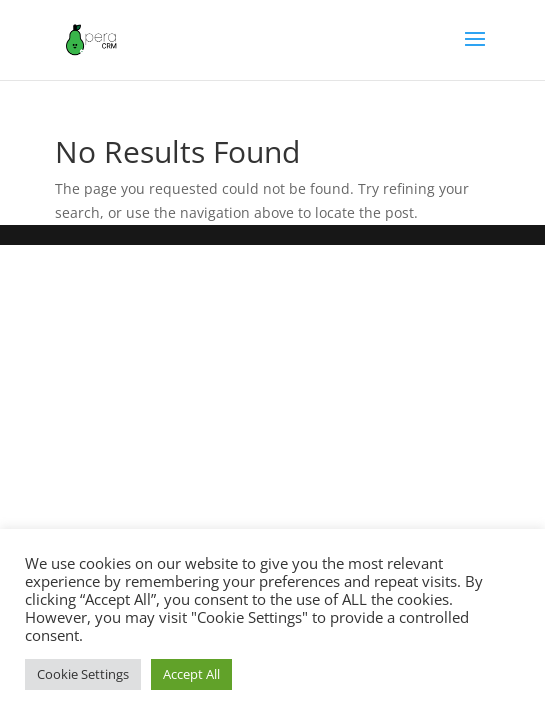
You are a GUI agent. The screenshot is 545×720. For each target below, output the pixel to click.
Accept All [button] (191, 674)
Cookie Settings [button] (83, 674)
